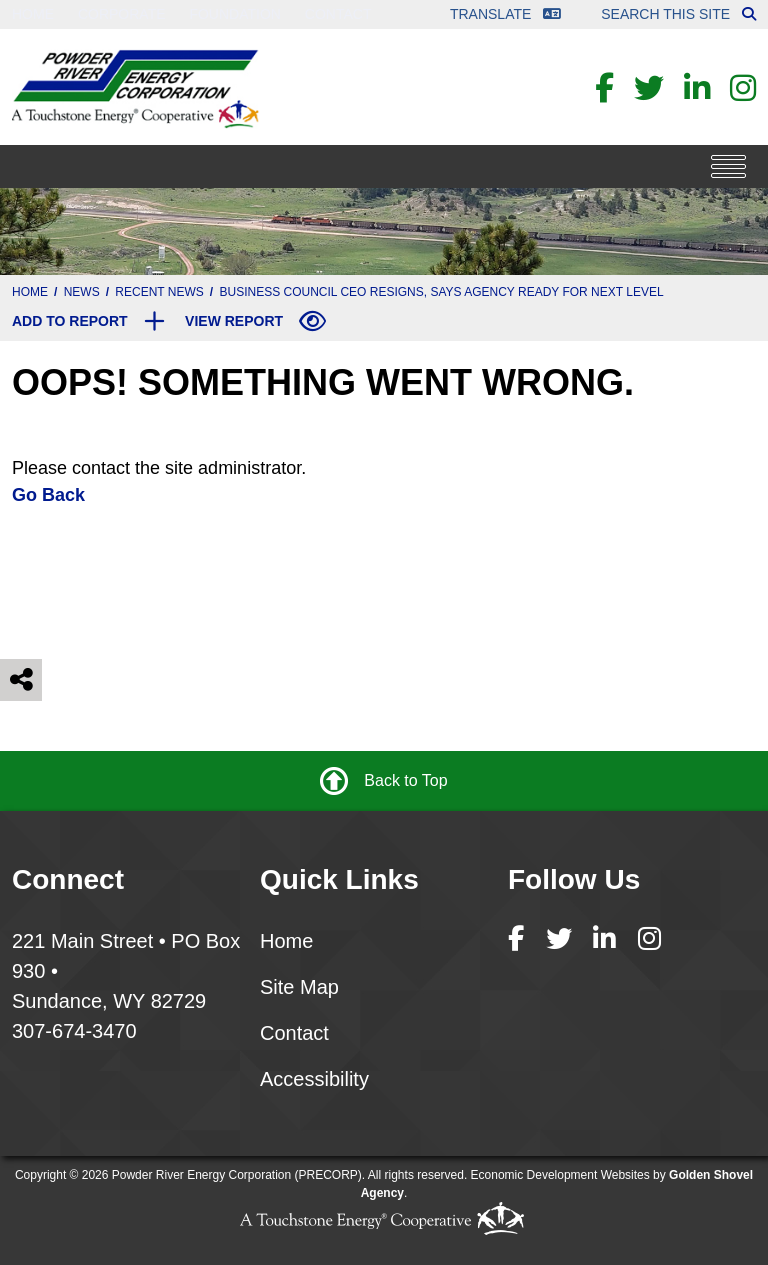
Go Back (48, 495)
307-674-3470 (74, 1031)
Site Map (299, 987)
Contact (338, 14)
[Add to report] (88, 321)
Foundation (235, 14)
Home (33, 14)
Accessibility (314, 1079)
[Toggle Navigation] (728, 166)
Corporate (122, 14)
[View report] (255, 321)
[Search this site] (749, 14)
